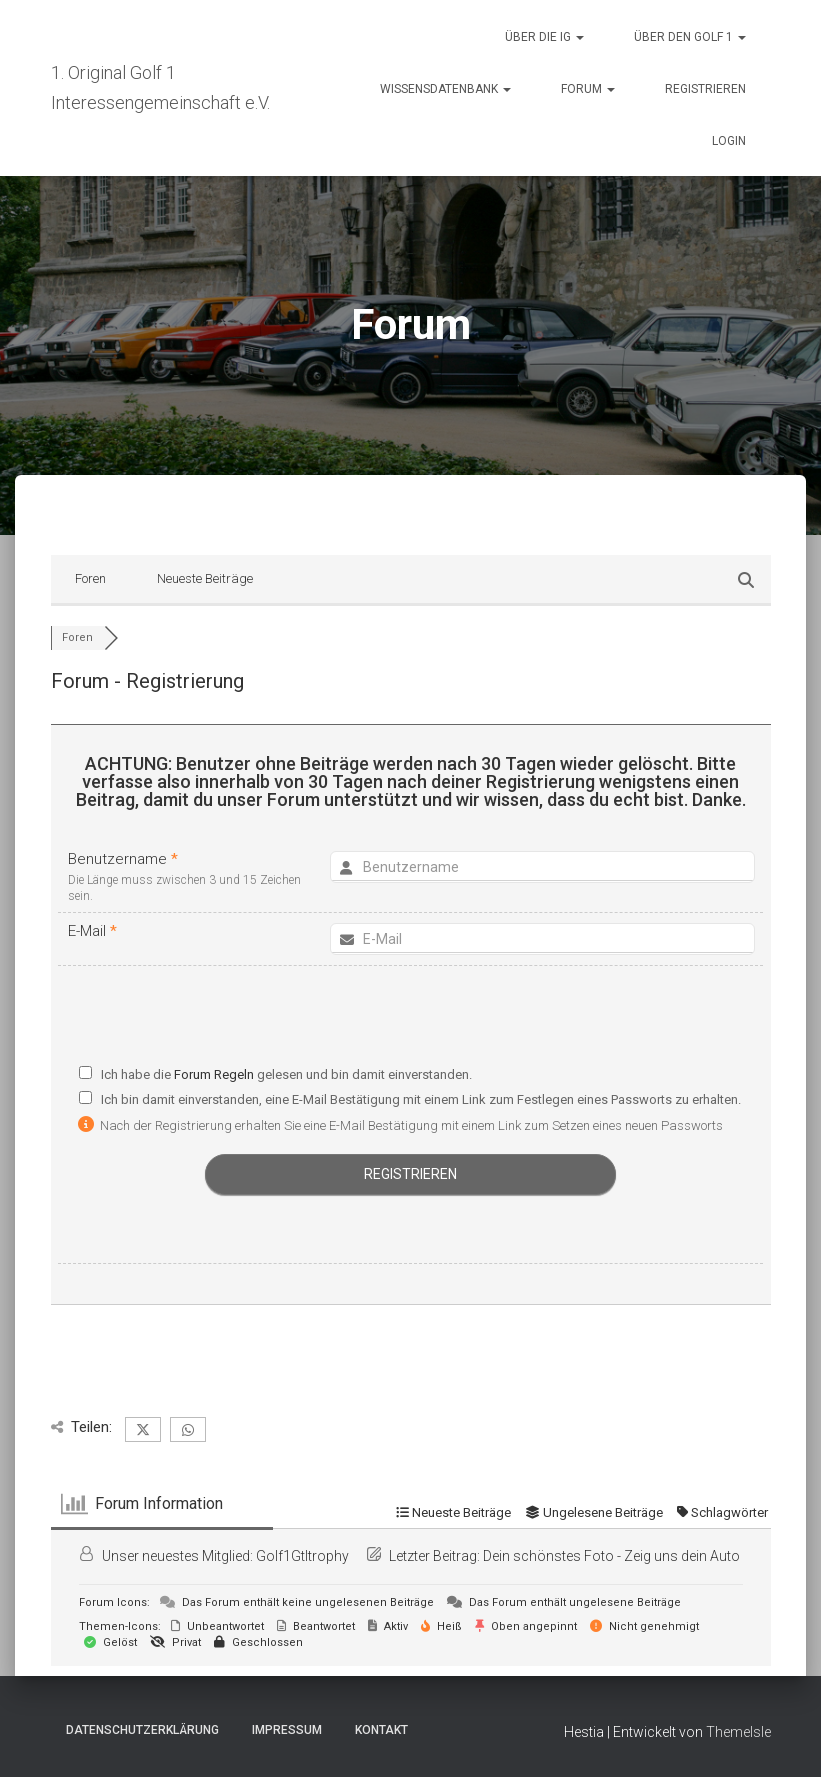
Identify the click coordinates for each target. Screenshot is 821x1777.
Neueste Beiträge (205, 578)
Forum (588, 89)
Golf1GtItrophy (302, 1556)
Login (729, 141)
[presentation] (411, 1020)
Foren (90, 578)
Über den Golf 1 (690, 37)
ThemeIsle (738, 1732)
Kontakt (381, 1730)
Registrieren (705, 89)
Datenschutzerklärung (142, 1730)
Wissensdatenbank (445, 89)
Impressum (287, 1730)
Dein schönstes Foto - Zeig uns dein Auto (611, 1556)
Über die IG (544, 37)
